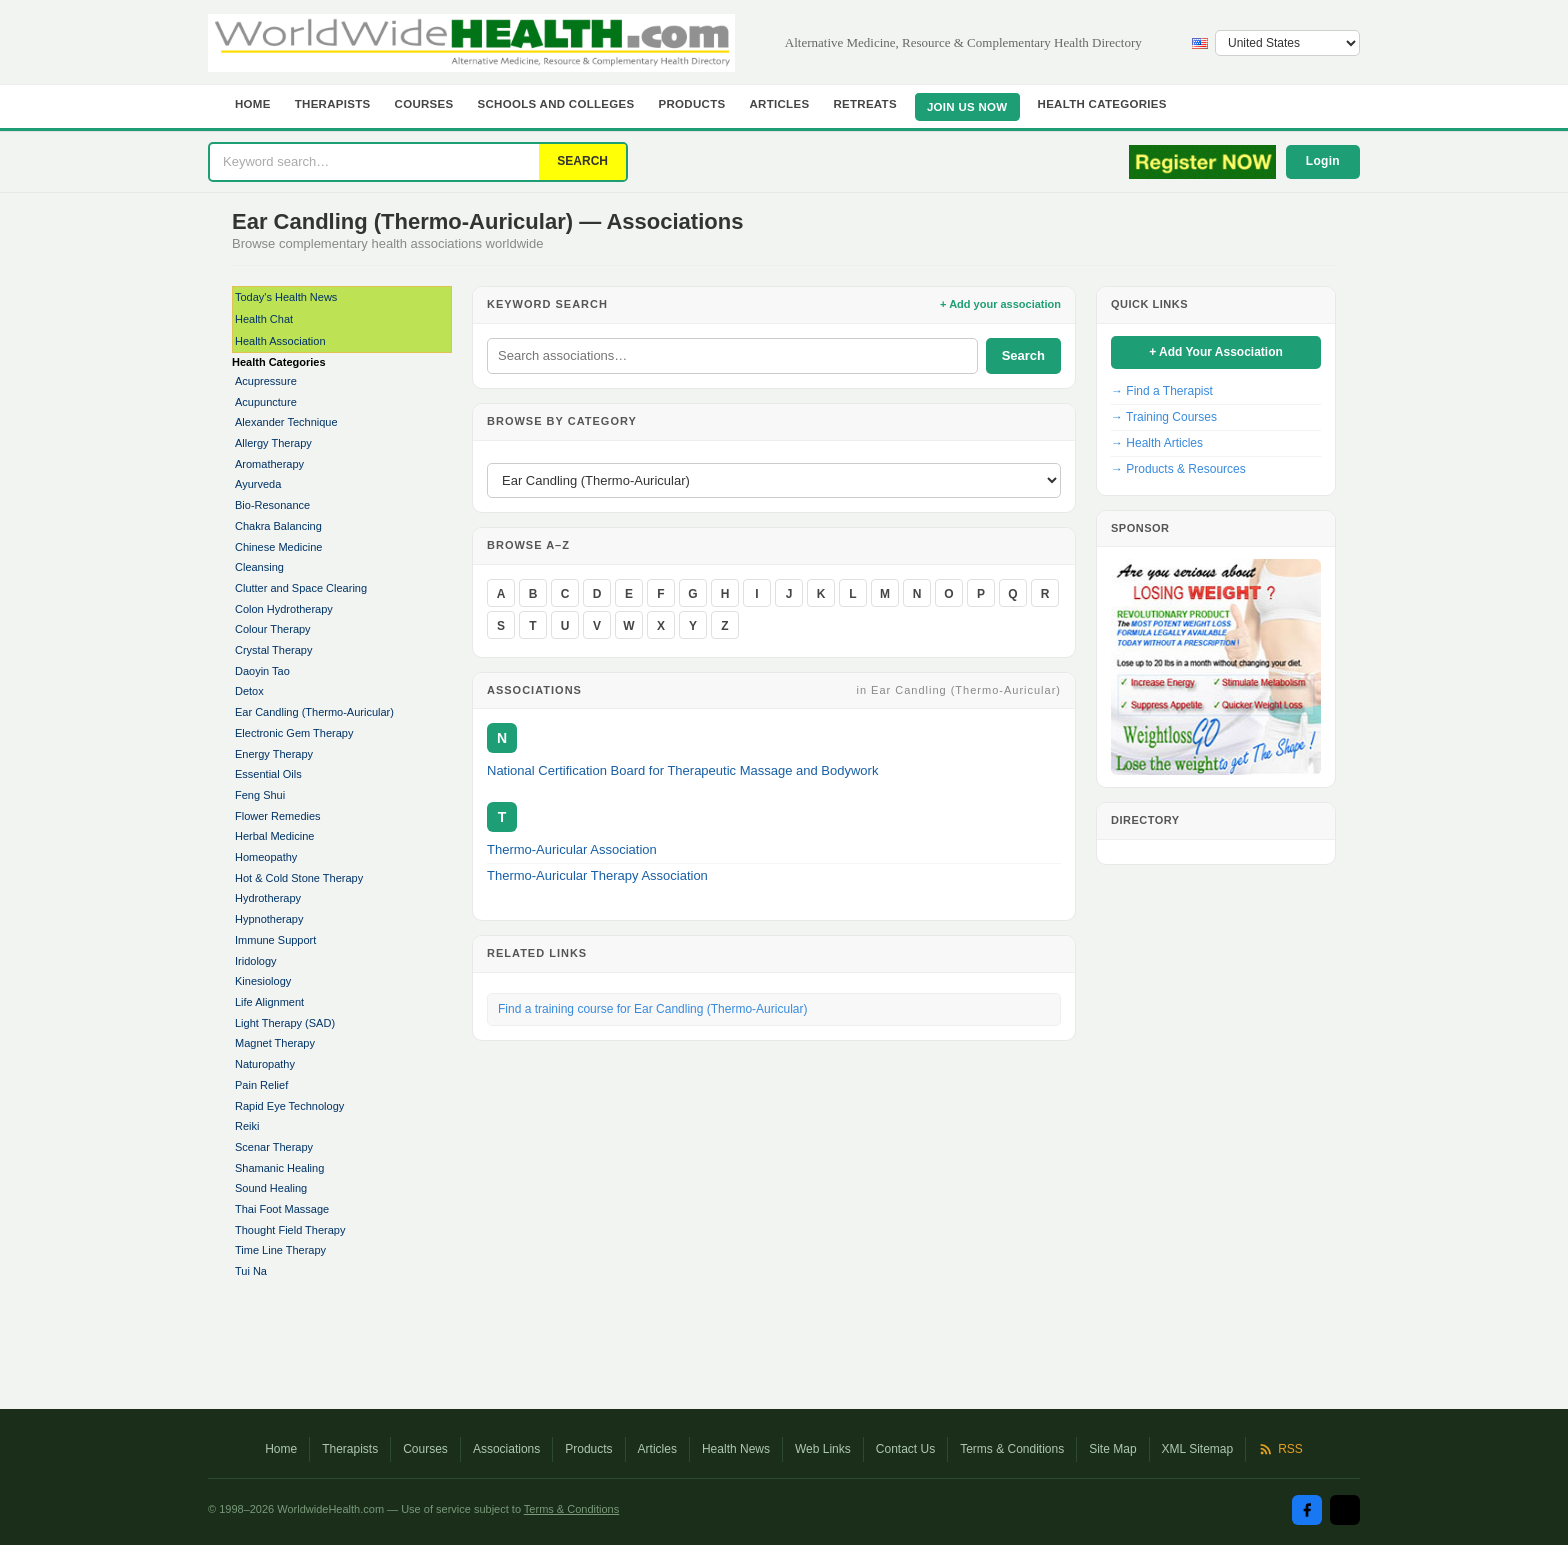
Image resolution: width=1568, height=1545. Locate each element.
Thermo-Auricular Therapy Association (597, 875)
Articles (779, 104)
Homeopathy (266, 857)
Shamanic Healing (279, 1168)
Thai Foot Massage (282, 1209)
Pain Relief (261, 1085)
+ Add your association (1000, 304)
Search (1023, 355)
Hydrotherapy (268, 898)
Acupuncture (266, 402)
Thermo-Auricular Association (572, 849)
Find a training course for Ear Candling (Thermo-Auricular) (652, 1009)
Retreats (865, 104)
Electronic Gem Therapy (294, 733)
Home (253, 104)
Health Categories (1102, 104)
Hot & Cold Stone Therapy (299, 878)
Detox (249, 691)
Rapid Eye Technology (289, 1106)
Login (1323, 161)
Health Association (280, 341)
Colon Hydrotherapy (284, 609)
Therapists (333, 104)
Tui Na (251, 1271)
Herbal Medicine (274, 836)
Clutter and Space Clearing (301, 588)
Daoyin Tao (262, 671)
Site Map (1112, 1449)
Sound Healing (271, 1188)
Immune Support (275, 940)
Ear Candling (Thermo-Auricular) (314, 712)
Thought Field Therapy (290, 1230)
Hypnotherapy (269, 919)
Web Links (823, 1449)
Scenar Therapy (274, 1147)
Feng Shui (260, 795)
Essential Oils (268, 774)
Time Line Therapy (280, 1250)
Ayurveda (258, 484)
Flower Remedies (278, 816)
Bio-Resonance (272, 505)
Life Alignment (269, 1002)
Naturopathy (265, 1064)
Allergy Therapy (273, 443)
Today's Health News (286, 297)
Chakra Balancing (278, 526)
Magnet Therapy (275, 1043)
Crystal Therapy (273, 650)
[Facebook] (1307, 1510)
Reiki (247, 1126)
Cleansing (259, 567)
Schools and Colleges (556, 104)
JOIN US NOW (967, 107)
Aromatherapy (269, 464)
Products (692, 104)
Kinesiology (263, 981)
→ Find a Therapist (1162, 391)
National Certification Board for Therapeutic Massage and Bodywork (682, 770)
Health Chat (264, 319)
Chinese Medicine (278, 547)
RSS (1280, 1449)
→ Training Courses (1164, 417)
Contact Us (905, 1449)
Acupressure (266, 381)
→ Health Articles (1157, 443)
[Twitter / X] (1345, 1510)
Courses (424, 104)
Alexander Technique (286, 422)
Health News (736, 1449)
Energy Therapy (274, 754)
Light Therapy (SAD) (285, 1023)
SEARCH (582, 161)
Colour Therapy (273, 629)
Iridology (256, 961)
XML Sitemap (1198, 1449)
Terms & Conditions (1012, 1449)
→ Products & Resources (1178, 469)
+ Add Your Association (1216, 352)
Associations (506, 1449)
